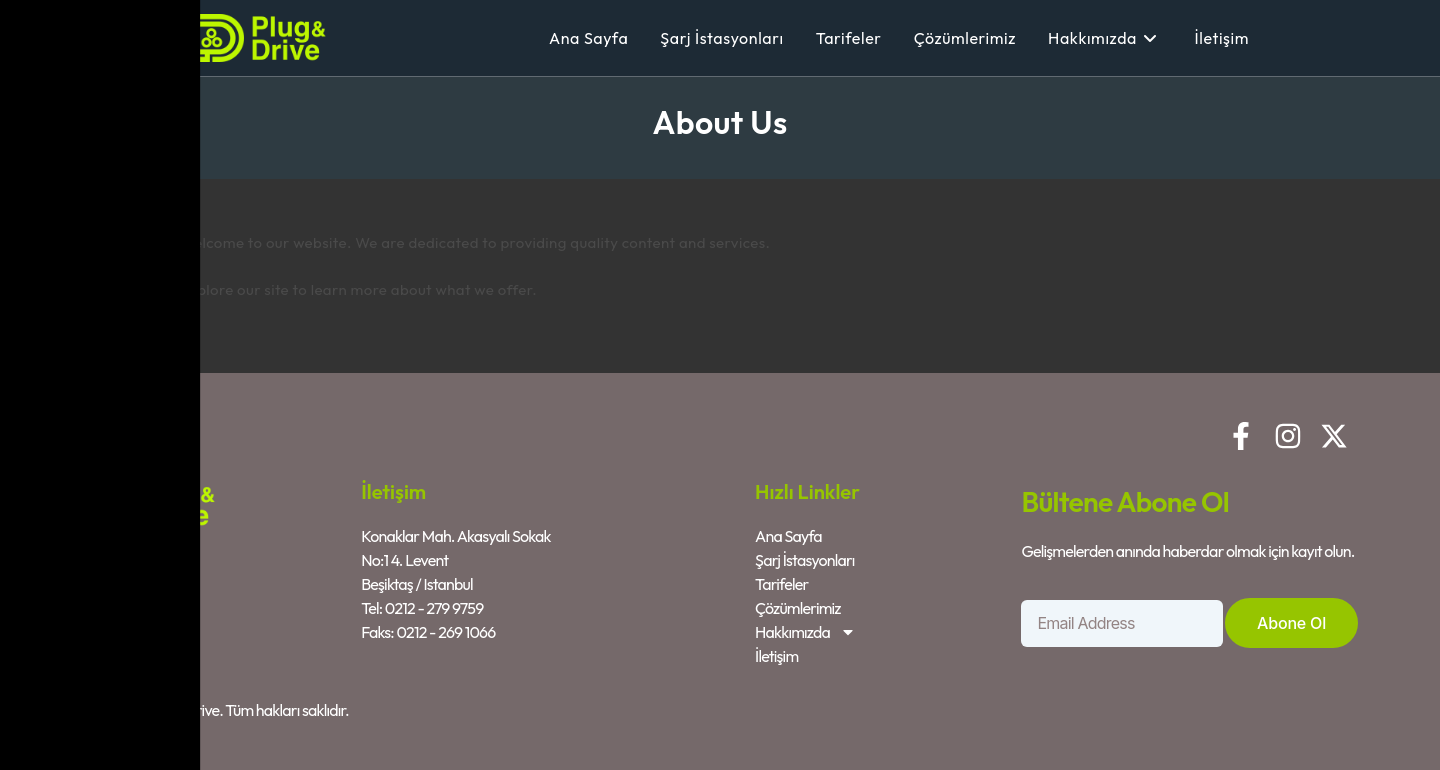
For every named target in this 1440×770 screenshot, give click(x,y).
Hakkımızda (805, 632)
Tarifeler (781, 584)
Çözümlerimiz (798, 608)
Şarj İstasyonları (805, 560)
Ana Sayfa (788, 536)
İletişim (776, 656)
